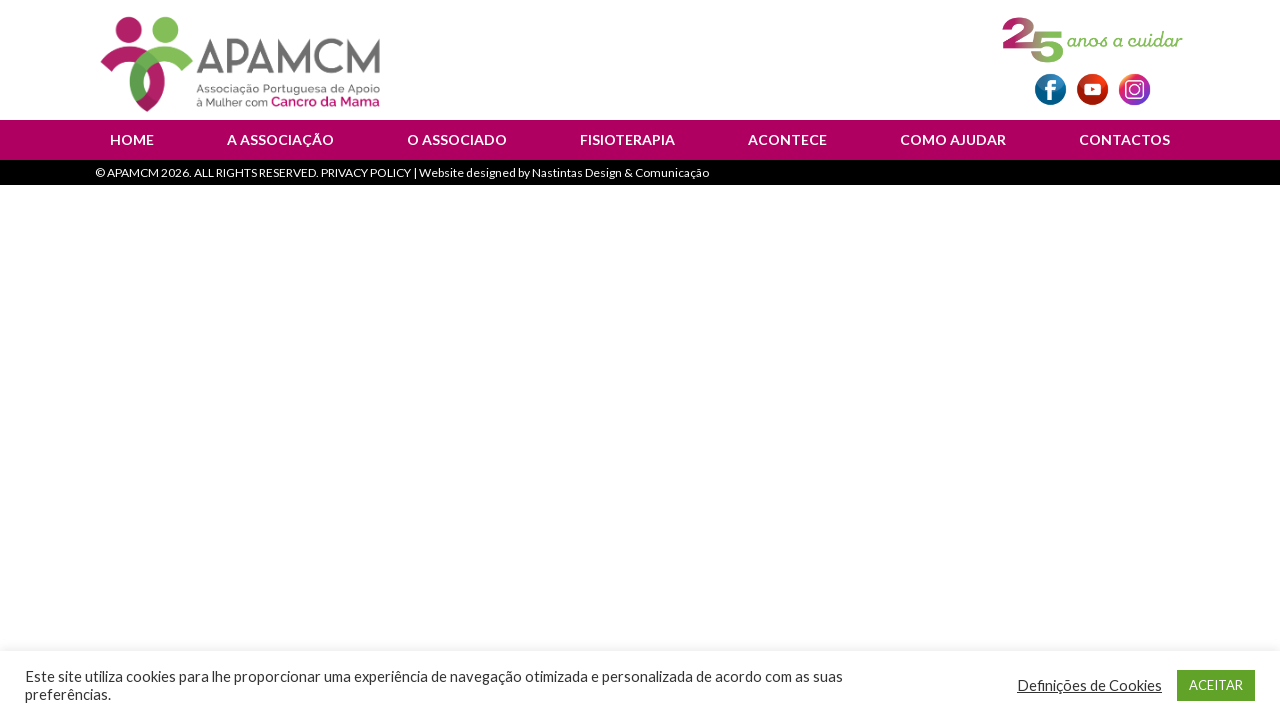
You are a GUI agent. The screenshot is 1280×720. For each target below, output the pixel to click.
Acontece (787, 139)
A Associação (280, 139)
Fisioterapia (627, 139)
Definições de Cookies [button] (1089, 685)
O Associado (457, 139)
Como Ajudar (953, 139)
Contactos (1124, 139)
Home (132, 139)
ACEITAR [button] (1216, 685)
